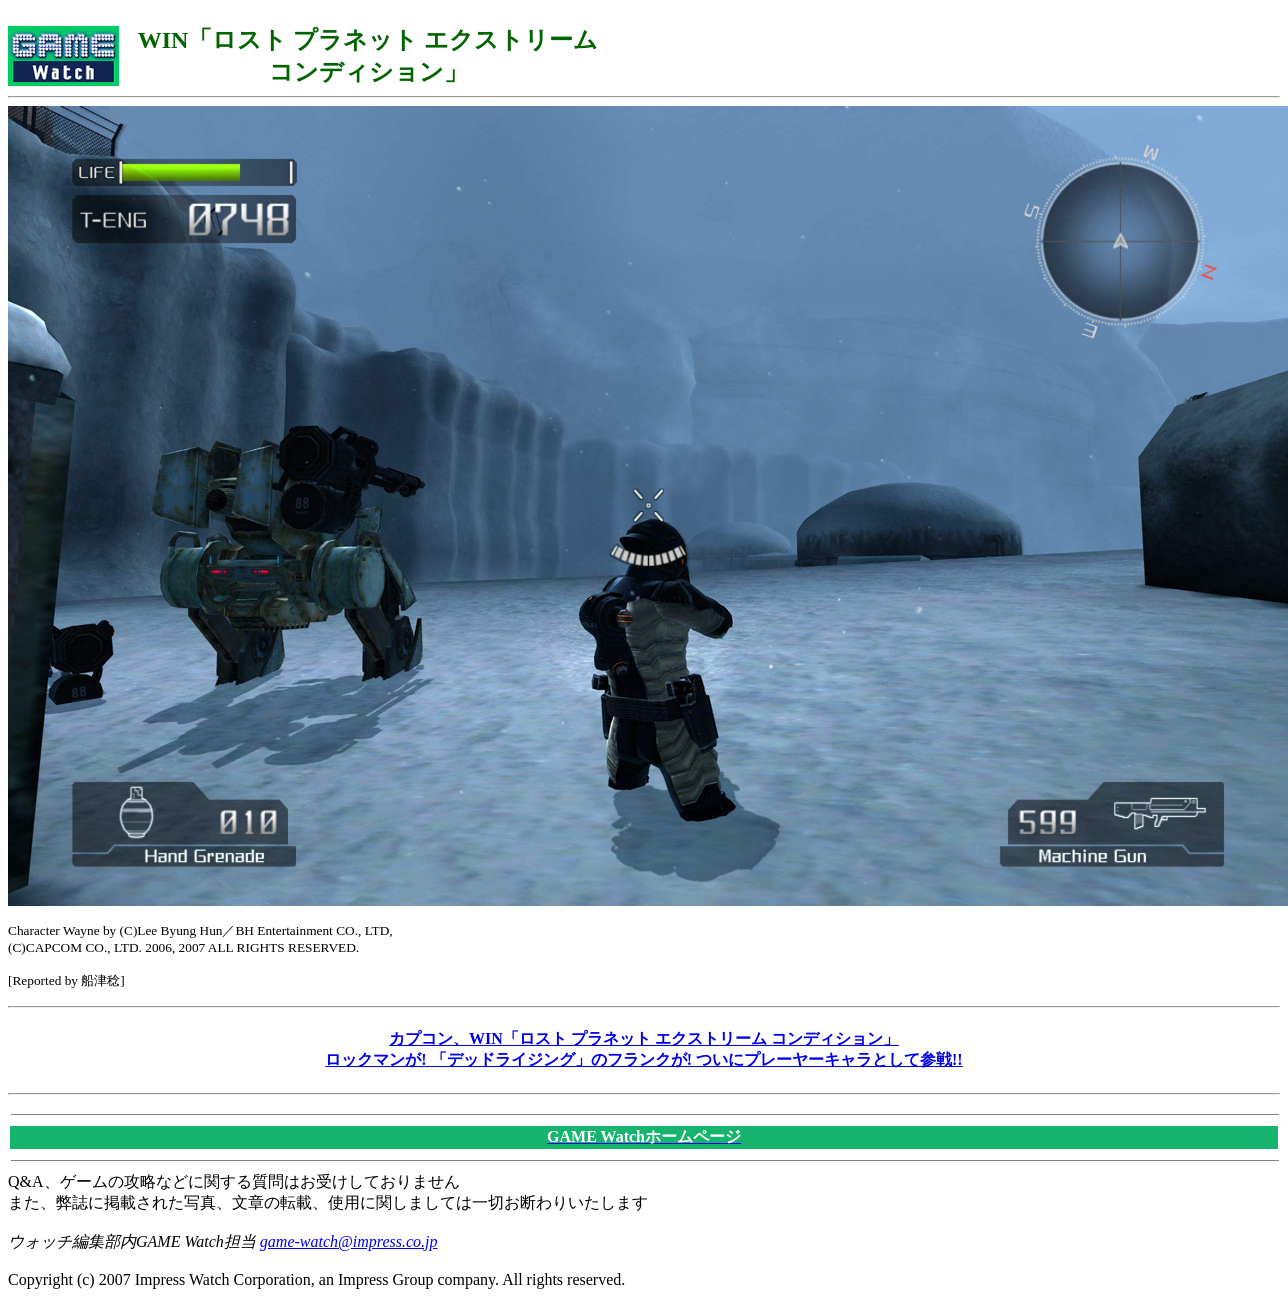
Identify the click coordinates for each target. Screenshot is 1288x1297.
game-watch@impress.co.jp (349, 1241)
